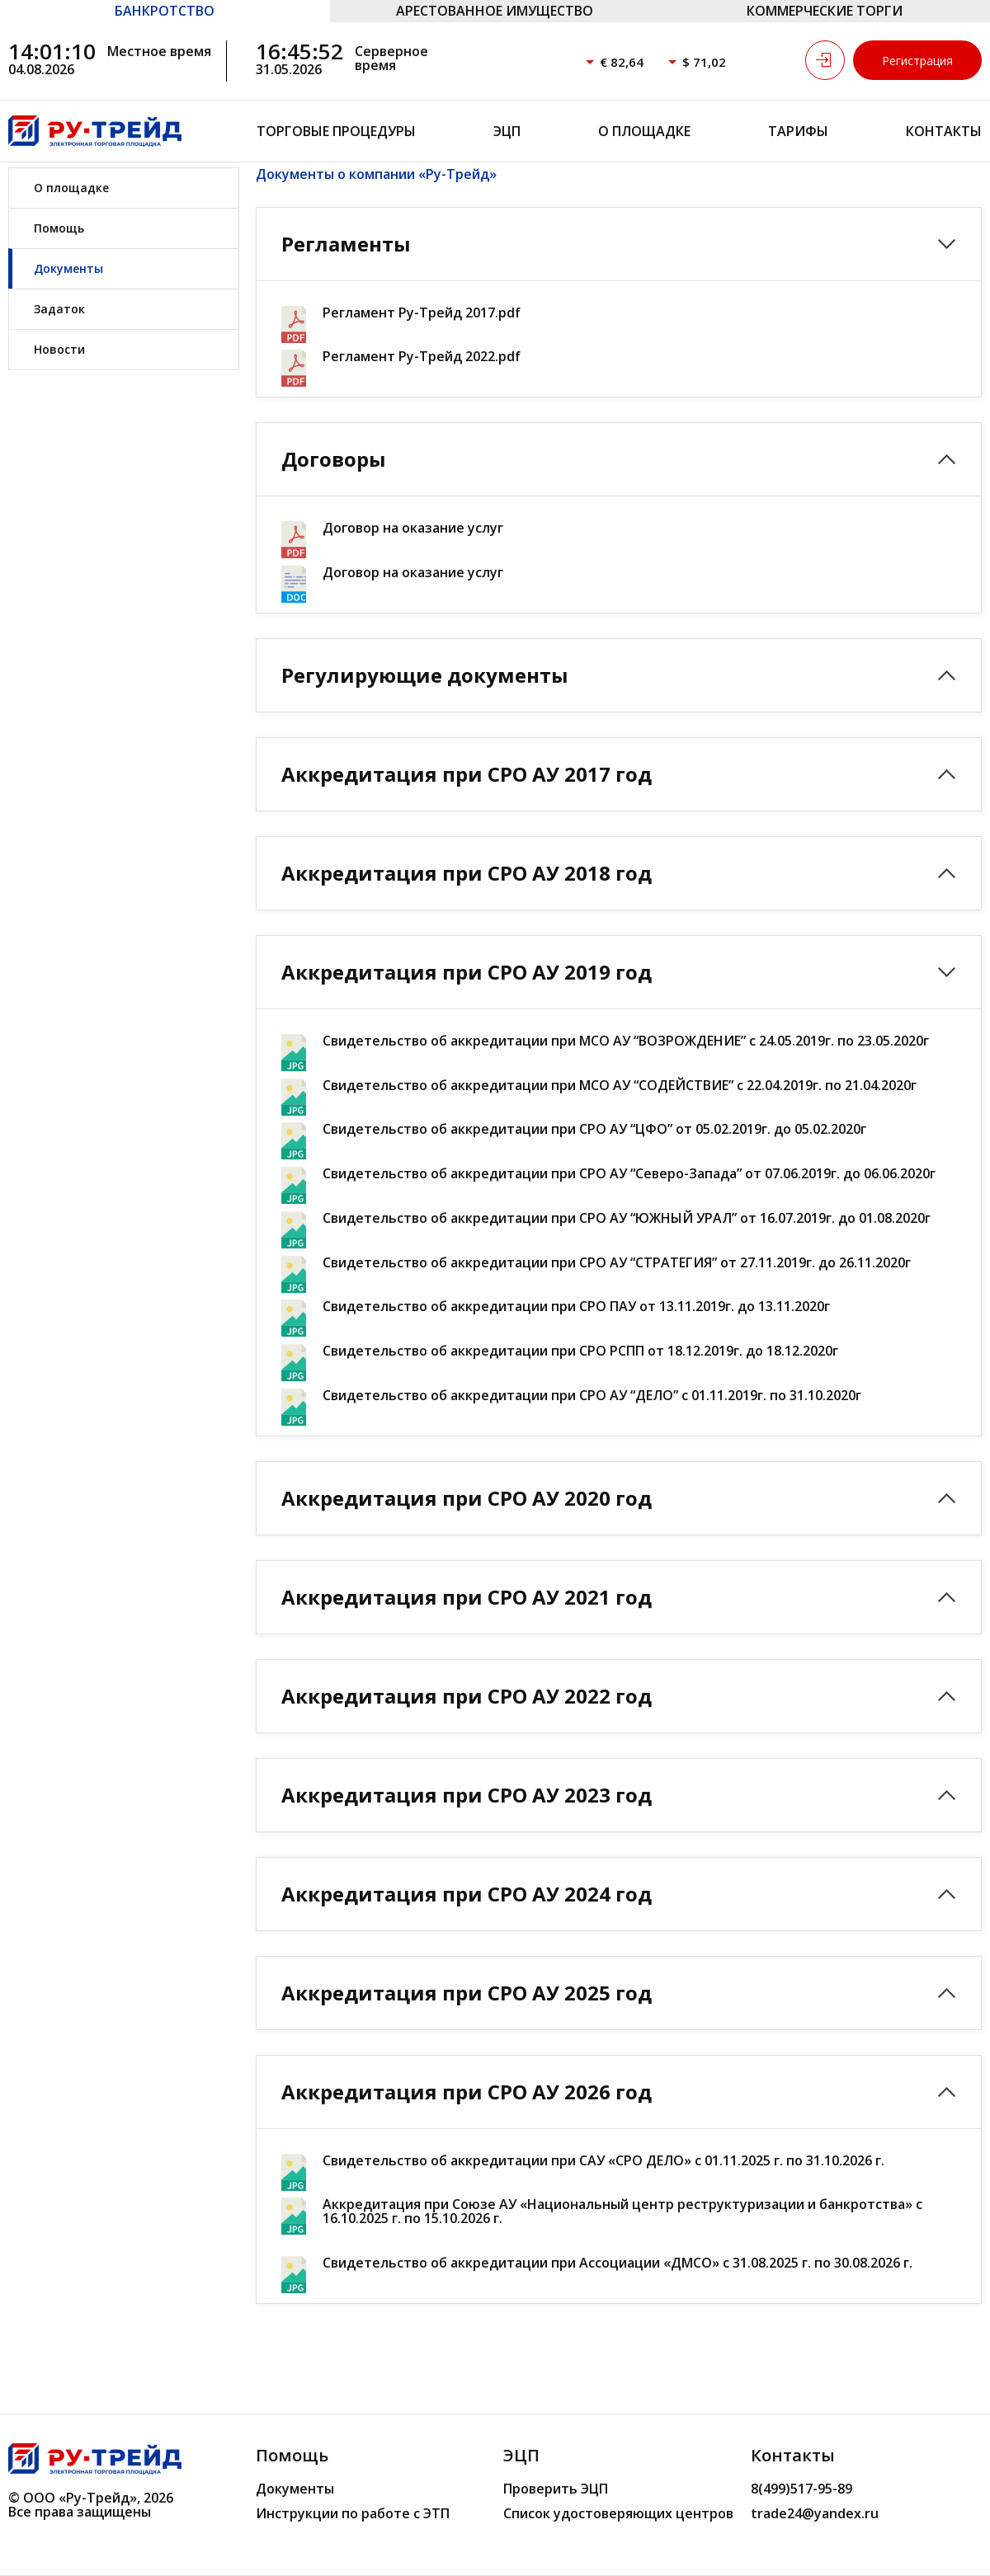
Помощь (59, 228)
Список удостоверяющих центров (618, 2513)
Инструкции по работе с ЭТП (353, 2513)
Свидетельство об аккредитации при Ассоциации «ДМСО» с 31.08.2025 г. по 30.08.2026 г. (617, 2263)
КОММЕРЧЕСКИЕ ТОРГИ (825, 11)
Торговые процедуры (336, 131)
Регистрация (917, 60)
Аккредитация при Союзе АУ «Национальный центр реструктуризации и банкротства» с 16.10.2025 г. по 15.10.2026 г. (622, 2212)
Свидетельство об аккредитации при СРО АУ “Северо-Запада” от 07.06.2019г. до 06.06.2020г (629, 1174)
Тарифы (798, 131)
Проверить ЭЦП (555, 2489)
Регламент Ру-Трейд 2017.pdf (422, 313)
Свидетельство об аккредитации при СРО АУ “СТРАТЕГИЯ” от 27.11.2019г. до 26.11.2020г (617, 1263)
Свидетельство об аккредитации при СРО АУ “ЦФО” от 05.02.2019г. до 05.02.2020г (594, 1129)
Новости (59, 349)
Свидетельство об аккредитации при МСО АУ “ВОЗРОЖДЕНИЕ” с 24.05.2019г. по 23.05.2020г (626, 1041)
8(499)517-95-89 (801, 2489)
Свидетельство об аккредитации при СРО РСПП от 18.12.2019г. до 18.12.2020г (580, 1351)
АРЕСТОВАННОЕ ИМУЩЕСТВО (494, 11)
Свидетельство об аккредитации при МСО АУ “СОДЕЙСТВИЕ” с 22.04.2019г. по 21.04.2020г (620, 1086)
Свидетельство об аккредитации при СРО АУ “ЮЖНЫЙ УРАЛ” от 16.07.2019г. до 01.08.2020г (627, 1218)
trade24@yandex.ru (815, 2513)
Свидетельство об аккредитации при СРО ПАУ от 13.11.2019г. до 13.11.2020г (576, 1307)
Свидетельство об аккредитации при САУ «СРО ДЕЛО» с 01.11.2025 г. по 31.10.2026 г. (603, 2161)
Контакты (944, 131)
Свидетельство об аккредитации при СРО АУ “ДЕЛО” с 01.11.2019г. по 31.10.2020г (592, 1396)
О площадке (644, 131)
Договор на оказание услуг (413, 528)
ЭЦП (507, 131)
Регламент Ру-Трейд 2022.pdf (422, 357)
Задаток (59, 309)
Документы (68, 268)
